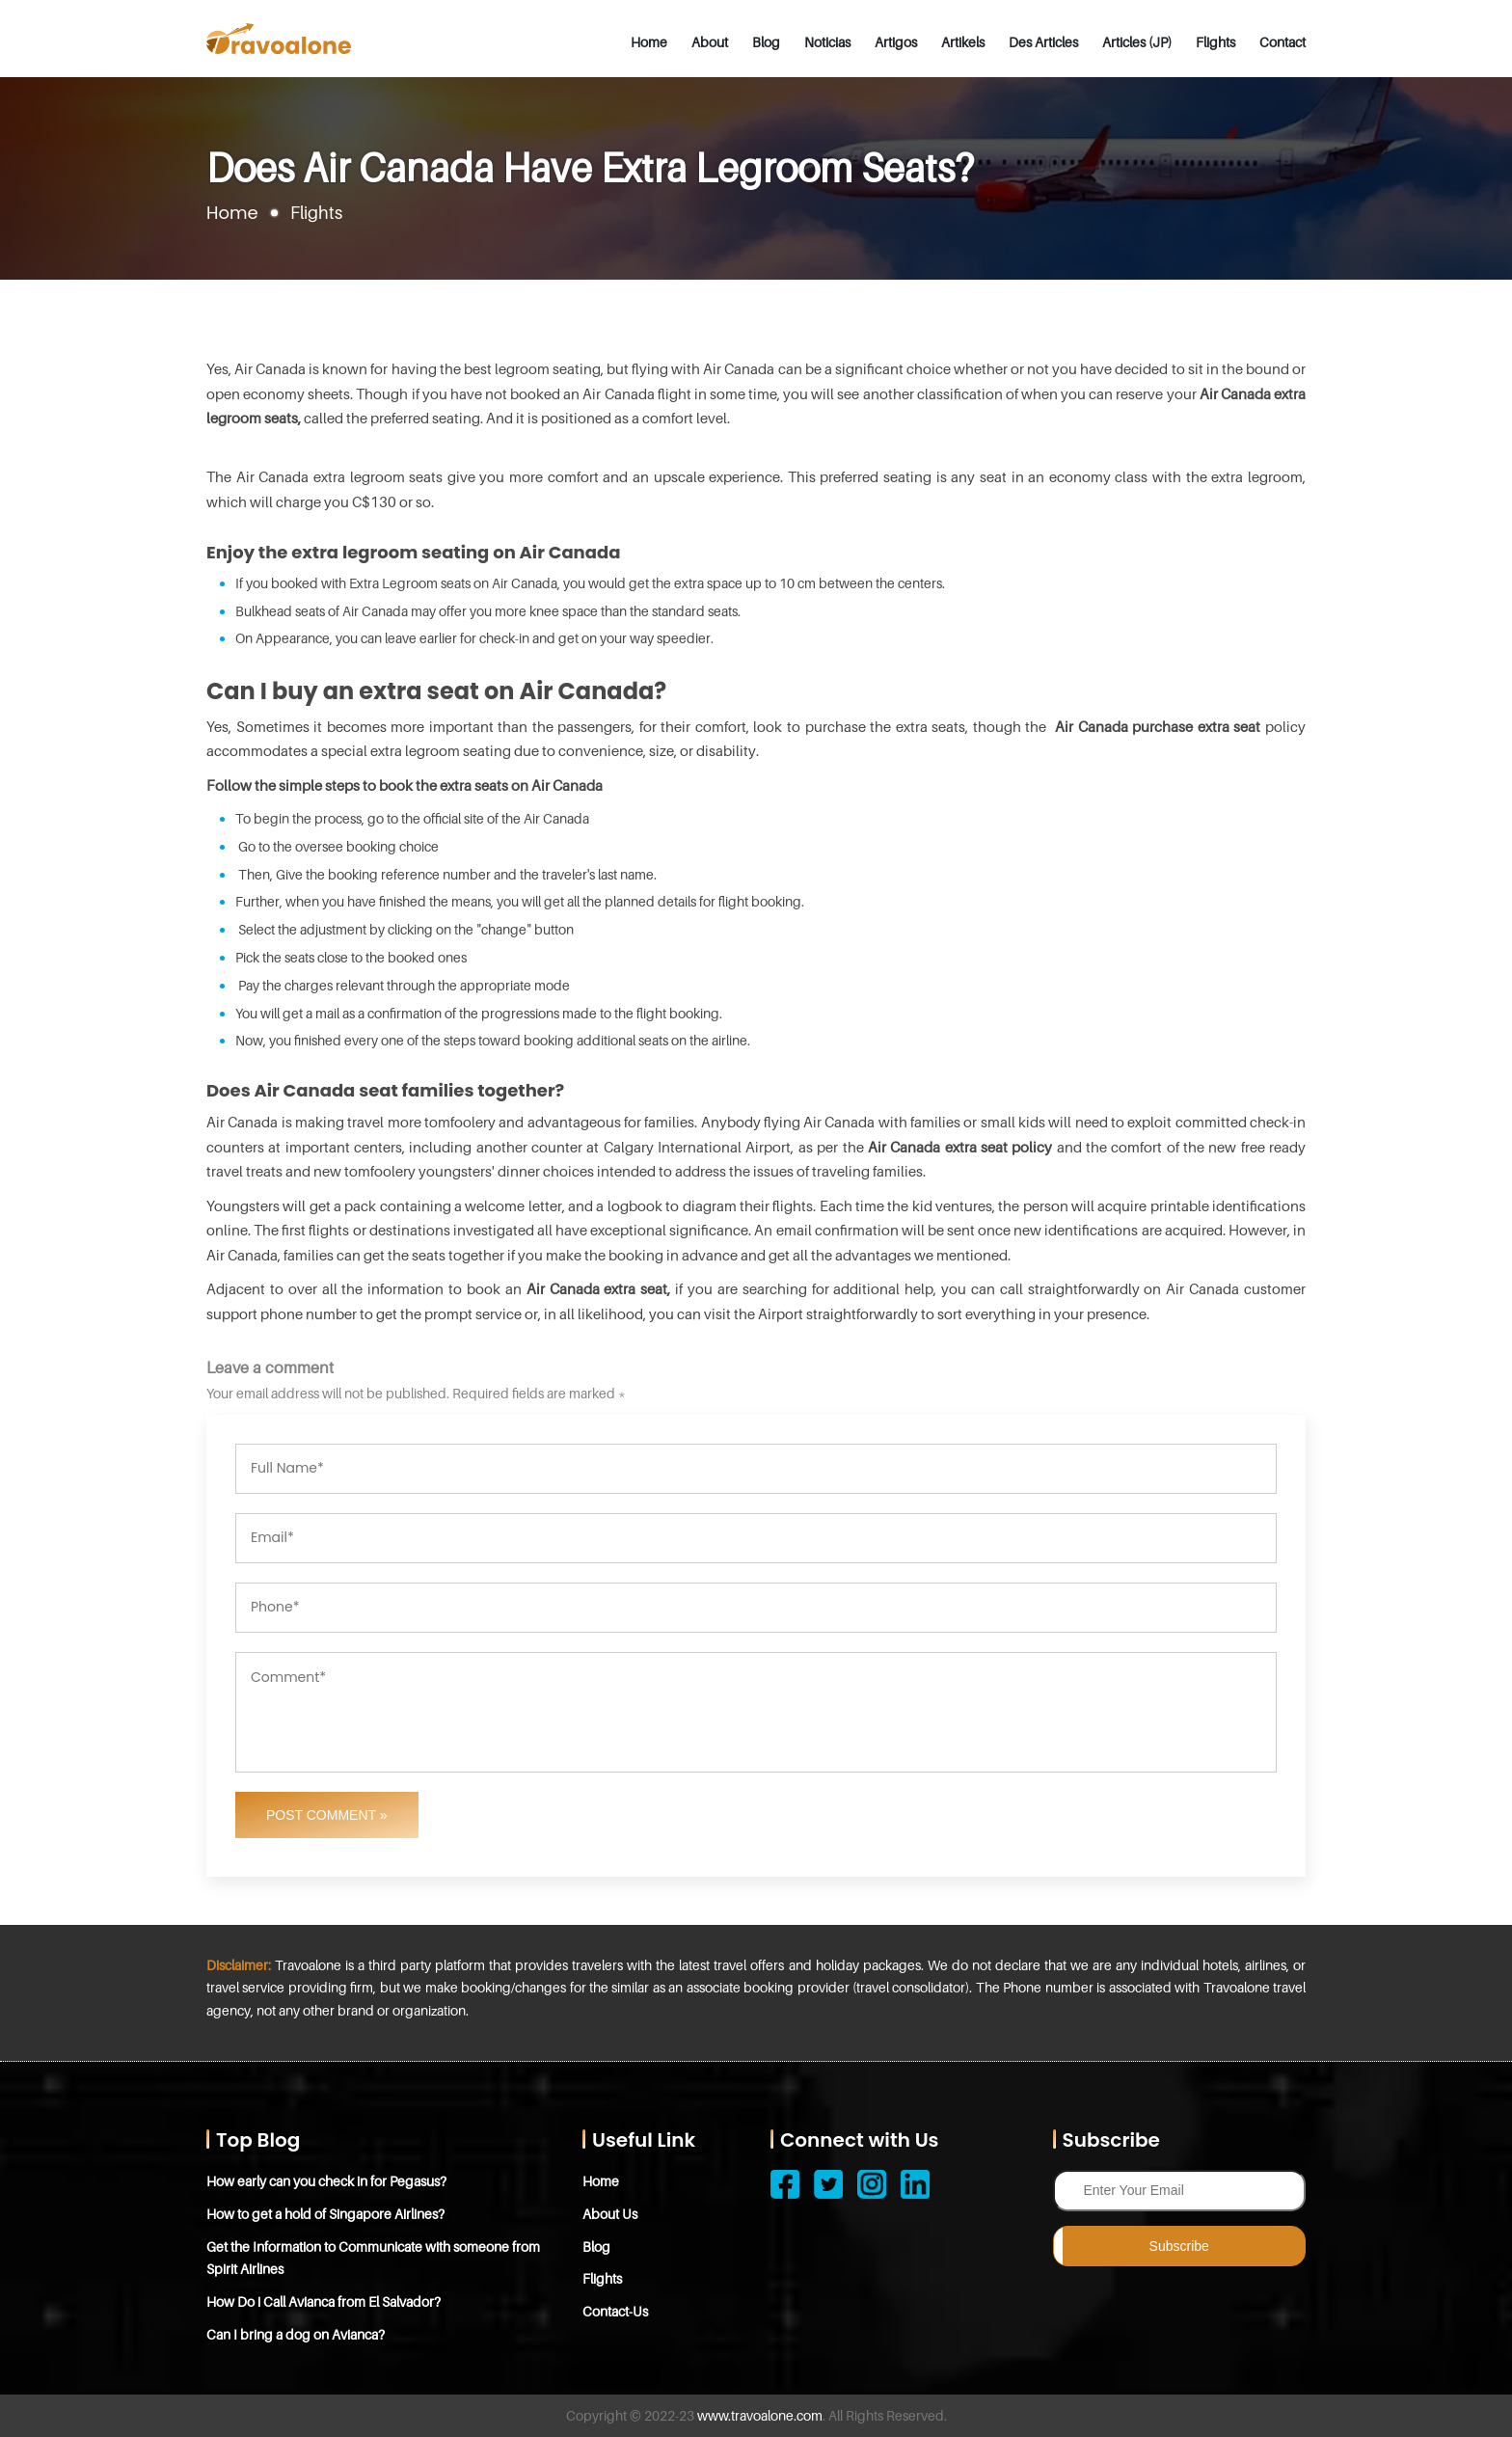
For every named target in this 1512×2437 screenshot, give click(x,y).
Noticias (827, 42)
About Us (609, 2214)
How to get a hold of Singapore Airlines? (325, 2214)
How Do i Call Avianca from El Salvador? (323, 2301)
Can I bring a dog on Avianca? (295, 2334)
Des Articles (1043, 42)
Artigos (896, 42)
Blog (766, 42)
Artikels (963, 42)
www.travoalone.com (760, 2415)
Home (649, 42)
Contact (1282, 42)
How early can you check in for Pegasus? (326, 2181)
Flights (1215, 42)
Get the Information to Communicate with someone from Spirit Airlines (373, 2258)
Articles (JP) (1137, 42)
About (709, 42)
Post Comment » (327, 1815)
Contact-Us (615, 2311)
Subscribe (1179, 2246)
